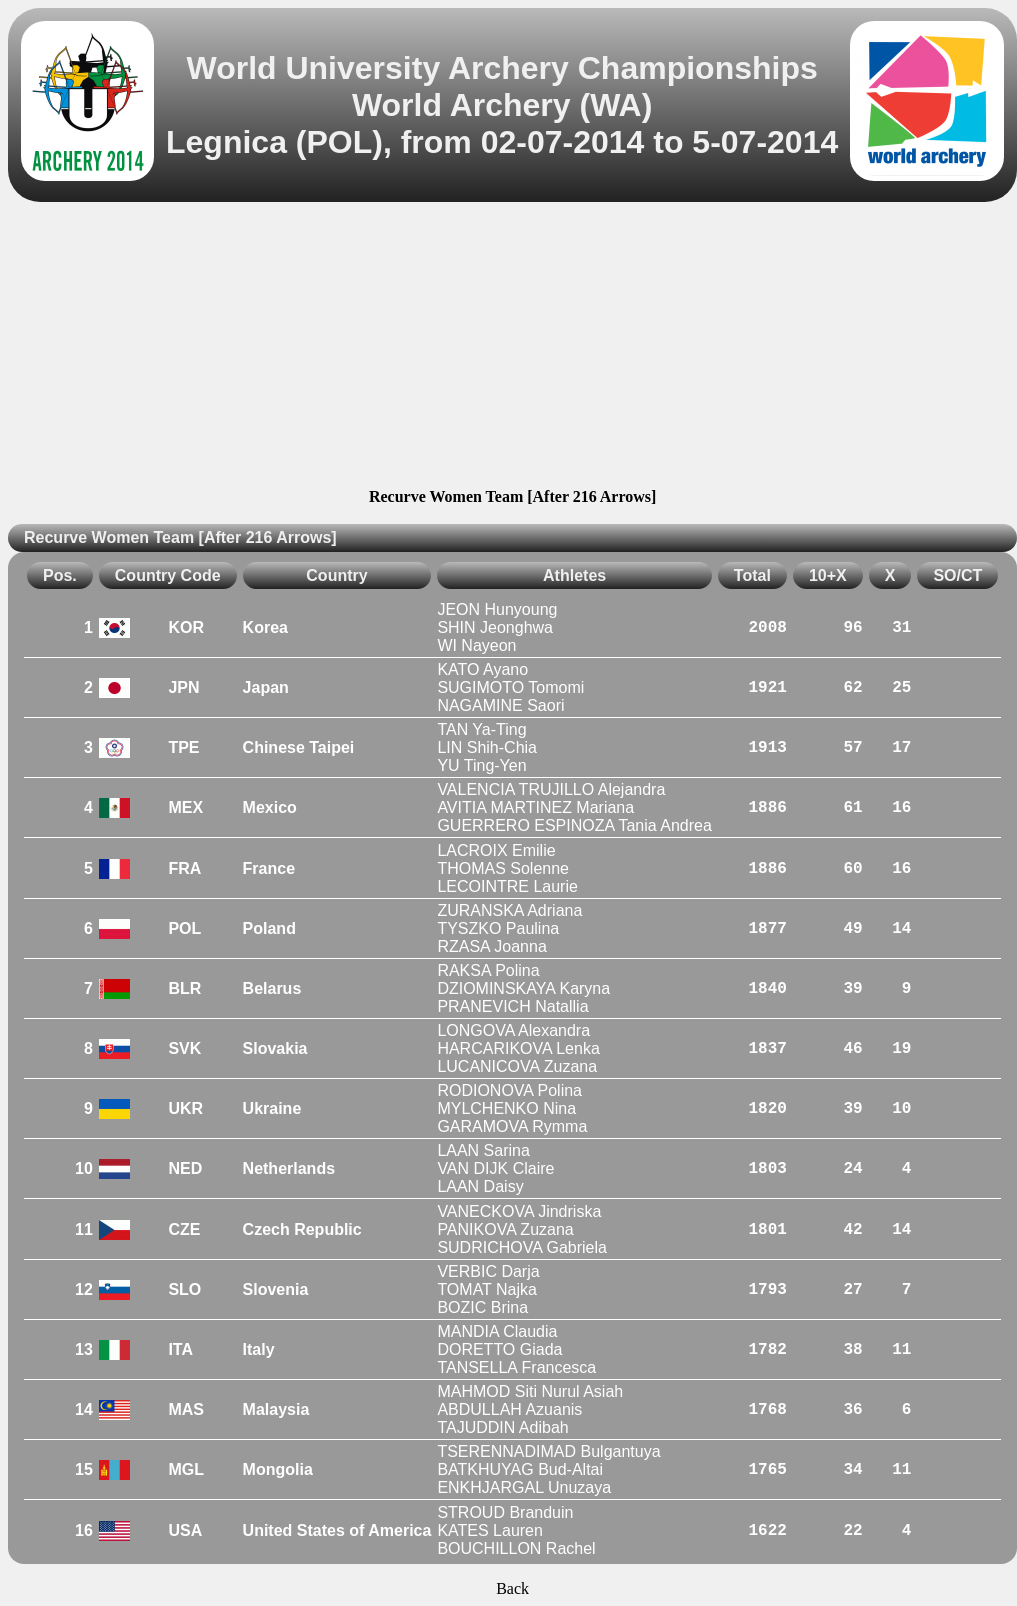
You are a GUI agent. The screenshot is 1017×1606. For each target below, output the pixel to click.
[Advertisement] (512, 348)
